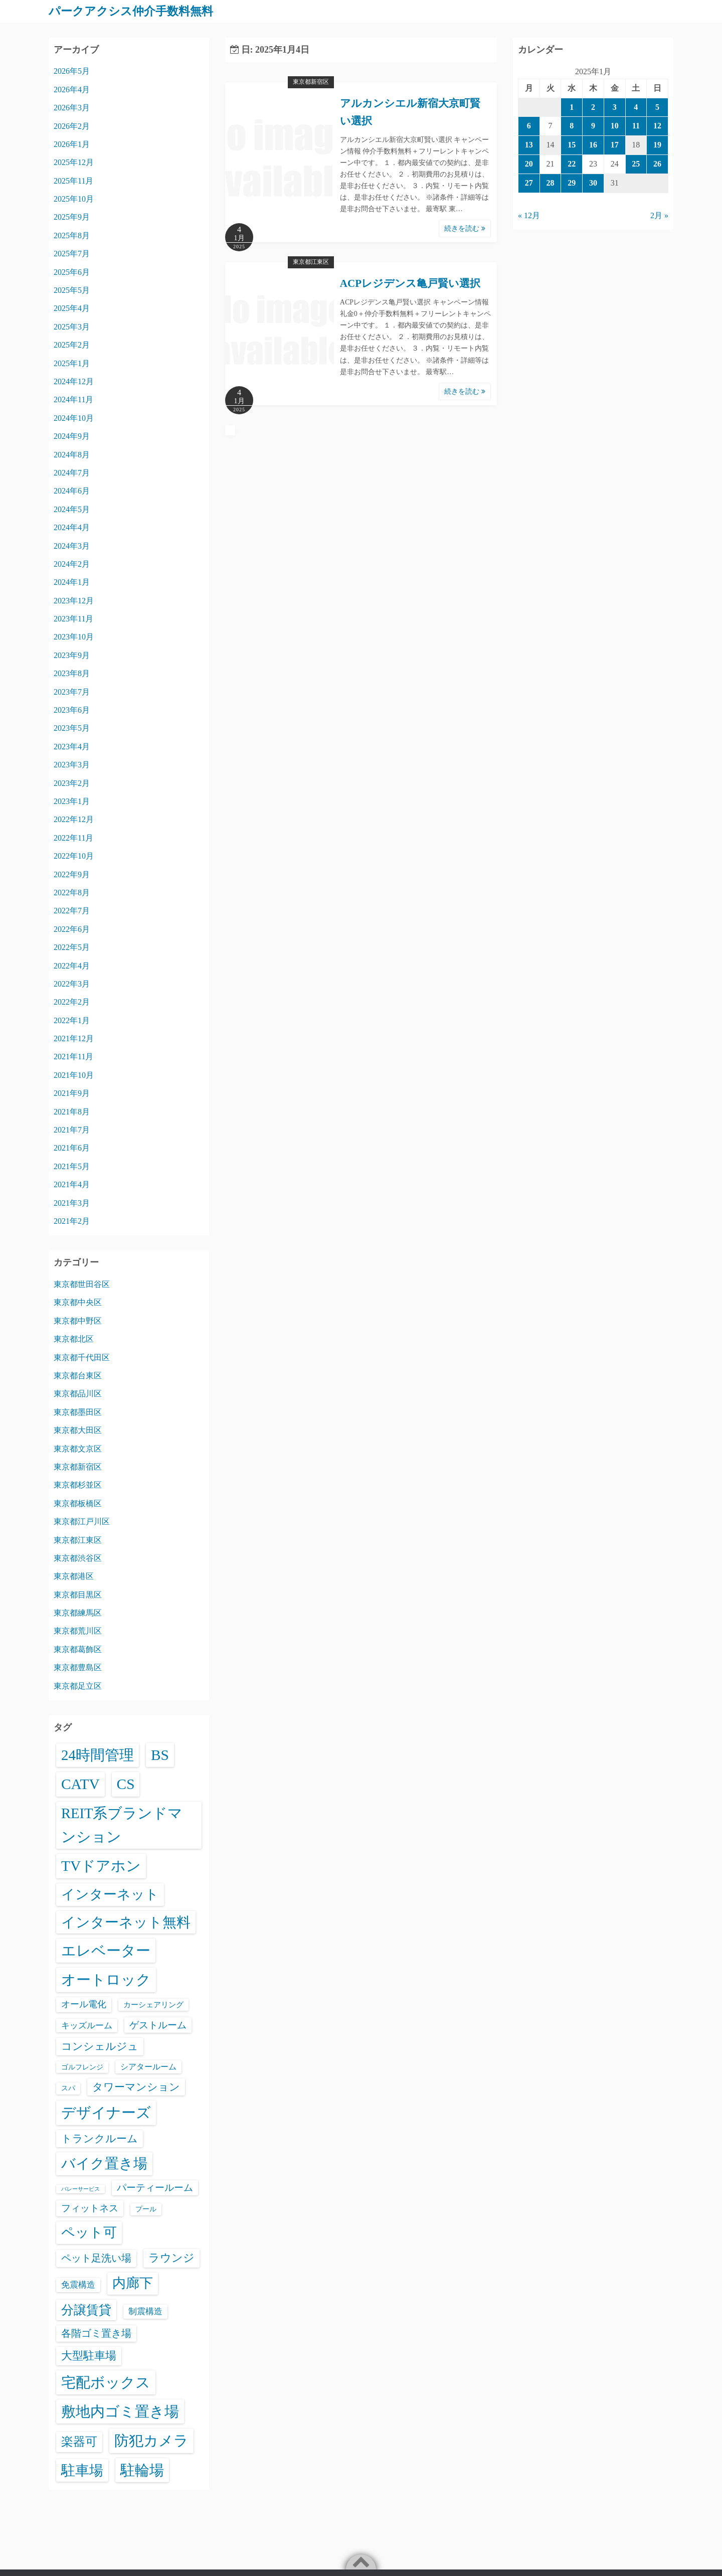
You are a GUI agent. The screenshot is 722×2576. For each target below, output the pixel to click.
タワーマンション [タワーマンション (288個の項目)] (136, 2086)
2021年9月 (72, 1093)
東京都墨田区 (78, 1411)
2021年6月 (72, 1148)
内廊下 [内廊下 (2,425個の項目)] (132, 2282)
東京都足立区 (78, 1685)
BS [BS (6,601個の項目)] (160, 1754)
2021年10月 (74, 1074)
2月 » (659, 215)
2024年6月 (72, 491)
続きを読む (464, 228)
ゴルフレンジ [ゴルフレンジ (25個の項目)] (82, 2066)
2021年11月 (73, 1056)
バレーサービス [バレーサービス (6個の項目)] (80, 2188)
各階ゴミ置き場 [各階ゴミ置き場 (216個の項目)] (96, 2332)
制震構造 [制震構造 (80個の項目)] (145, 2311)
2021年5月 (72, 1166)
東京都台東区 (78, 1375)
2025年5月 (72, 289)
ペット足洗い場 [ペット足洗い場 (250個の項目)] (96, 2257)
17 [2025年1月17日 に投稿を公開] (615, 144)
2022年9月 (72, 874)
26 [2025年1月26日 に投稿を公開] (657, 163)
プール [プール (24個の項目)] (145, 2209)
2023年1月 (72, 800)
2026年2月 (72, 125)
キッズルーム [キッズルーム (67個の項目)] (86, 2025)
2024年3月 (72, 545)
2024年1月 (72, 582)
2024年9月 (72, 436)
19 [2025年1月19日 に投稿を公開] (657, 144)
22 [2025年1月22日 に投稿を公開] (572, 163)
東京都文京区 (78, 1448)
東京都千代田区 (82, 1357)
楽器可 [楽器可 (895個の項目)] (79, 2441)
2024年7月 (72, 472)
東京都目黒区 (78, 1594)
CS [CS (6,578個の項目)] (126, 1784)
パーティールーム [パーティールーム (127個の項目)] (155, 2187)
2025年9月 (72, 217)
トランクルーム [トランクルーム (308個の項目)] (99, 2138)
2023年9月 (72, 655)
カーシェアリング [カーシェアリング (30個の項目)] (153, 2004)
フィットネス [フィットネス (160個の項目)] (89, 2208)
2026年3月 (72, 107)
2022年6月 (72, 928)
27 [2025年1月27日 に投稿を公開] (529, 182)
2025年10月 (74, 198)
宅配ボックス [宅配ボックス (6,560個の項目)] (105, 2382)
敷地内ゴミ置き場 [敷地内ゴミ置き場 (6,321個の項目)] (120, 2411)
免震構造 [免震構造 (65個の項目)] (78, 2284)
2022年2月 (72, 1002)
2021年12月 (74, 1038)
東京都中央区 (78, 1302)
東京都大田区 (78, 1430)
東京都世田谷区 (82, 1283)
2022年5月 (72, 946)
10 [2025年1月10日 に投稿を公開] (615, 125)
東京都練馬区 (78, 1612)
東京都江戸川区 (82, 1521)
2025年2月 (72, 345)
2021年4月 (72, 1184)
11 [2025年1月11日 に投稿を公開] (636, 125)
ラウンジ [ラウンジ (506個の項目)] (171, 2257)
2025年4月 (72, 308)
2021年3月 (72, 1202)
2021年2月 (72, 1220)
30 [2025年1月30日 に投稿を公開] (593, 182)
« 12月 (529, 215)
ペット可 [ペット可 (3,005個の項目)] (89, 2232)
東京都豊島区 (78, 1667)
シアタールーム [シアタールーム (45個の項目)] (148, 2066)
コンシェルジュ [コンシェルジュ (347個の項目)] (99, 2046)
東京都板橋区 (78, 1503)
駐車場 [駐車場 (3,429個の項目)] (82, 2470)
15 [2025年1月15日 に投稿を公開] (572, 144)
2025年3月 (72, 326)
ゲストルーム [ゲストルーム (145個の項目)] (158, 2024)
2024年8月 (72, 454)
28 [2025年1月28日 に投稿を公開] (551, 182)
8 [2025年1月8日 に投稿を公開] (572, 125)
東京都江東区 (311, 261)
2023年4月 (72, 746)
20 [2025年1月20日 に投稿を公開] (529, 163)
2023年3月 (72, 764)
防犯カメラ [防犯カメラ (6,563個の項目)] (151, 2441)
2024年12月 (74, 381)
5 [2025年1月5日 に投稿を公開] (657, 106)
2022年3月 (72, 983)
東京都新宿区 (311, 81)
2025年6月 (72, 271)
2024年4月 (72, 527)
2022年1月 (72, 1020)
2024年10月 (74, 417)
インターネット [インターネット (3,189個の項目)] (110, 1893)
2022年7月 (72, 910)
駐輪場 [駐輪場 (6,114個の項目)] (142, 2470)
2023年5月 (72, 728)
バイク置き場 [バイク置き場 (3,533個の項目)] (104, 2163)
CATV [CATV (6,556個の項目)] (80, 1784)
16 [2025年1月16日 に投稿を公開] (593, 144)
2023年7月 (72, 691)
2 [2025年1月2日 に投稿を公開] (593, 106)
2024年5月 (72, 509)
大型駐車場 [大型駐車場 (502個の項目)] (88, 2355)
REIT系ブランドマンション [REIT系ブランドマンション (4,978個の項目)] (122, 1824)
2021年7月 (72, 1129)
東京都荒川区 (78, 1631)
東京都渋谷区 (78, 1557)
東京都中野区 (78, 1320)
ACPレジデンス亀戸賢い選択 (410, 283)
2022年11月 (73, 837)
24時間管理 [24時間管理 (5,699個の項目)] (97, 1754)
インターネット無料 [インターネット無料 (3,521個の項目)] (126, 1921)
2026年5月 (72, 71)
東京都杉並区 (78, 1485)
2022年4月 (72, 965)
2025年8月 (72, 235)
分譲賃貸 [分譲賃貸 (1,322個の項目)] (86, 2309)
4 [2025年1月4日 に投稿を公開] (636, 106)
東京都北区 (74, 1339)
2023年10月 (74, 636)
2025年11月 (73, 180)
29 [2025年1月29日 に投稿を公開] (572, 182)
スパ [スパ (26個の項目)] (68, 2087)
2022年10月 (74, 855)
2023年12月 (74, 600)
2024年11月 (73, 399)
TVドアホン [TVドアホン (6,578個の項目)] (101, 1865)
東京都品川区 (78, 1393)
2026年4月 (72, 89)
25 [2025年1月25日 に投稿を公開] (636, 163)
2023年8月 (72, 673)
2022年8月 (72, 892)
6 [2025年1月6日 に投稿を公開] (529, 125)
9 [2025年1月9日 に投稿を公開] (593, 125)
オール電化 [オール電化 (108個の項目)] (83, 2004)
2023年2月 (72, 782)
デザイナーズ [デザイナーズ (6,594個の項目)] (106, 2113)
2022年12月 (74, 819)
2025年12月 (74, 162)
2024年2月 (72, 563)
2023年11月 (73, 618)
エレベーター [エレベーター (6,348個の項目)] (105, 1951)
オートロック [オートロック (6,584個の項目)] (106, 1980)
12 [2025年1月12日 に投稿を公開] (657, 125)
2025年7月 (72, 253)
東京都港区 (74, 1576)
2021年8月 (72, 1111)
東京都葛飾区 (78, 1649)
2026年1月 (72, 143)
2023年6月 (72, 709)
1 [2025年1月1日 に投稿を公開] (572, 106)
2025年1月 (72, 363)
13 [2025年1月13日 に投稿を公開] (529, 144)
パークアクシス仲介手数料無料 (134, 11)
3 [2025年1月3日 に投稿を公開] (615, 106)
